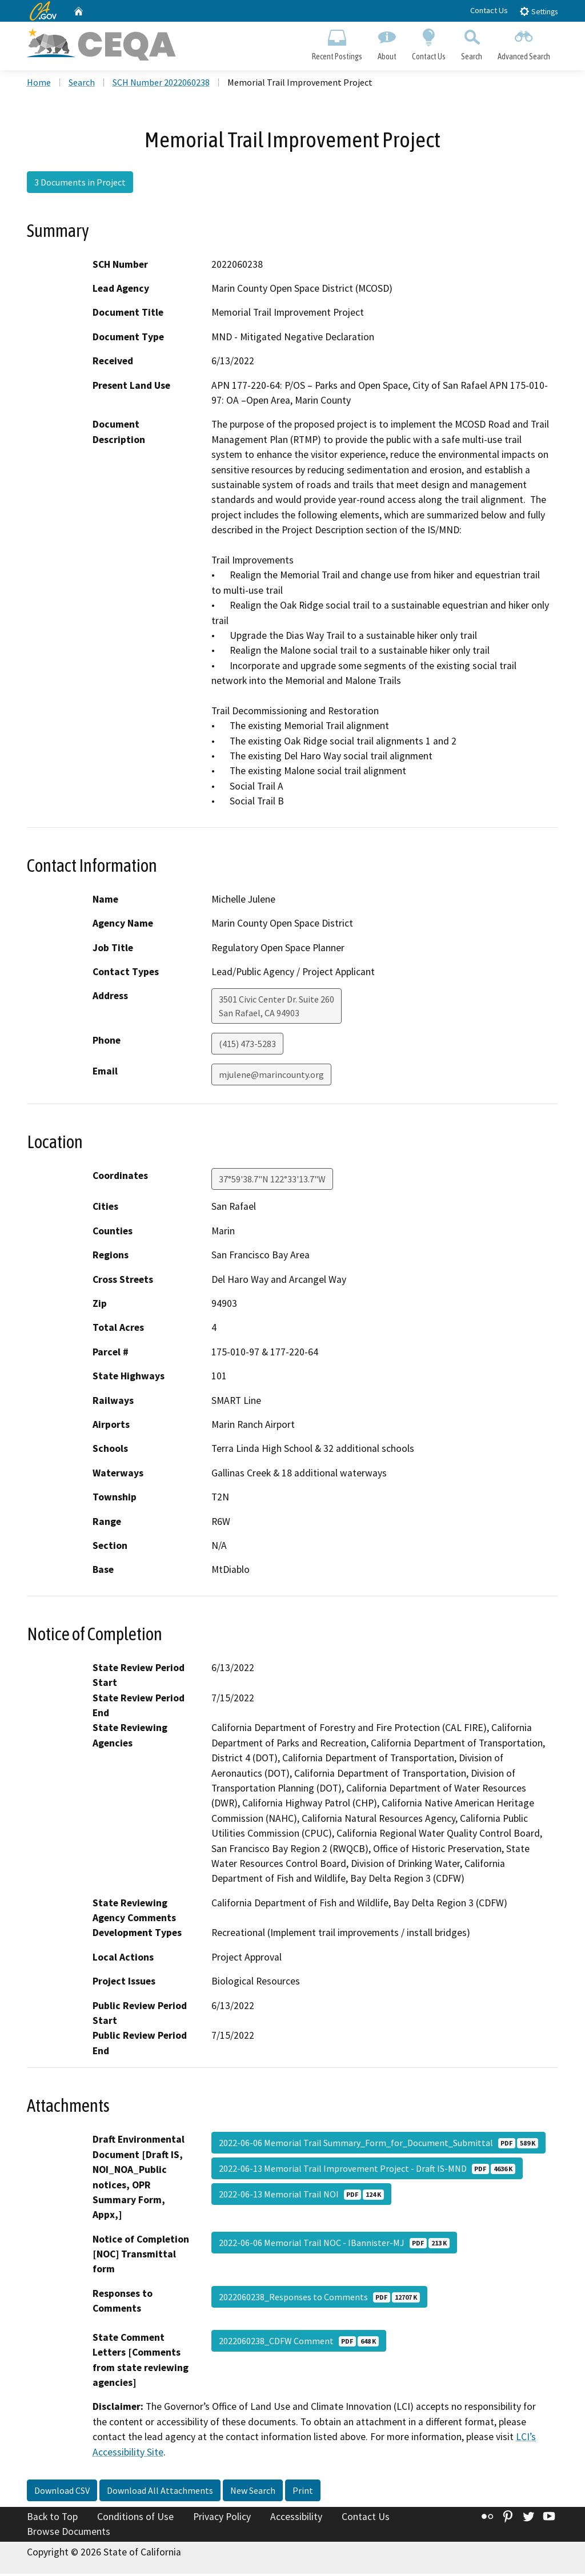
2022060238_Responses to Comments (319, 2299)
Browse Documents (68, 2533)
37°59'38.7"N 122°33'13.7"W (272, 1182)
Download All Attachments (160, 2492)
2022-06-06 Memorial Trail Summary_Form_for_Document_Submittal (378, 2145)
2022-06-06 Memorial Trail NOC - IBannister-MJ (334, 2245)
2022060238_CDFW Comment (299, 2343)
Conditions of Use (135, 2519)
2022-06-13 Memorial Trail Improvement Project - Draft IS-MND (367, 2171)
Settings (538, 11)
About (387, 43)
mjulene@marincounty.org (271, 1077)
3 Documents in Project (80, 184)
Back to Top (52, 2519)
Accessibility (296, 2519)
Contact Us (489, 10)
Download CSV (62, 2492)
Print (302, 2492)
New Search (252, 2492)
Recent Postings (336, 43)
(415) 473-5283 (247, 1046)
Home (39, 85)
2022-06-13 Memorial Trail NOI (301, 2197)
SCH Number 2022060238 (161, 85)
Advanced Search (524, 43)
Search (472, 43)
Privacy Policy (222, 2519)
